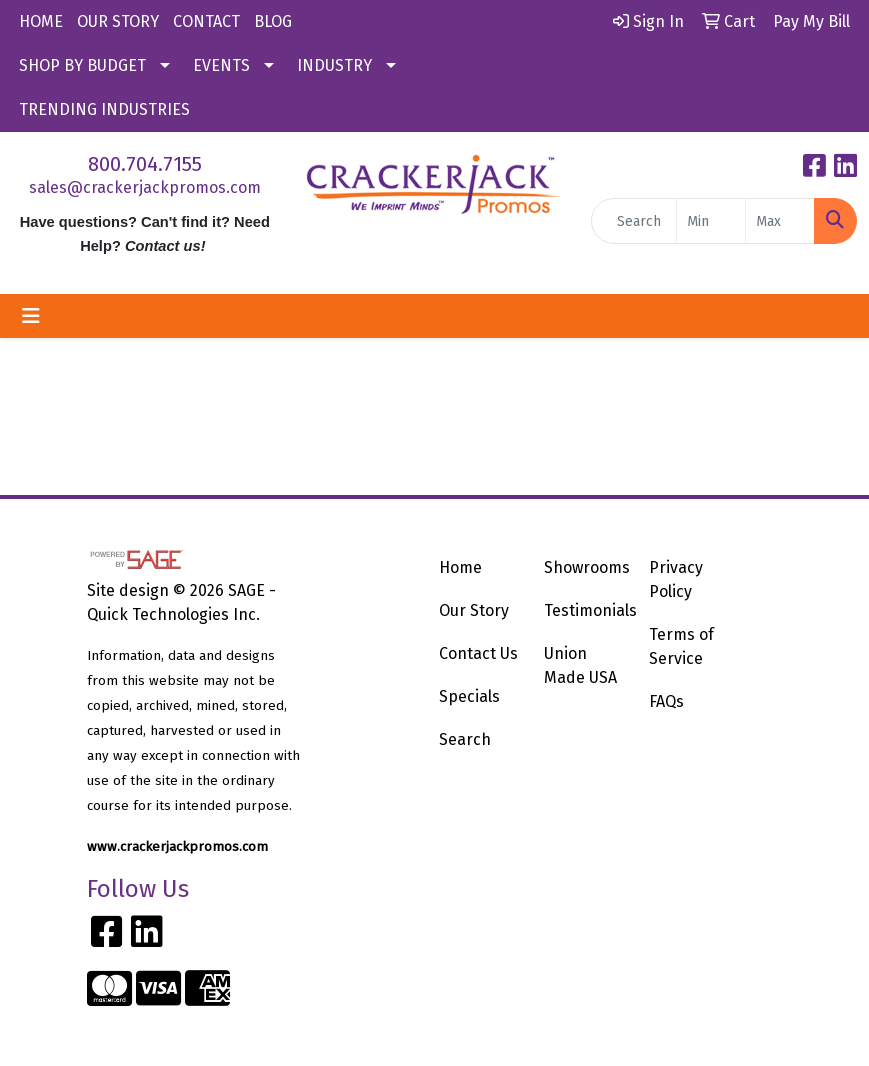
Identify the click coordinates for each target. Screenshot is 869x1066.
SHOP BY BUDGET (82, 65)
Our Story (474, 610)
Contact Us (478, 653)
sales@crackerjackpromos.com (145, 187)
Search (465, 739)
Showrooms (584, 567)
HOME (41, 21)
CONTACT (206, 21)
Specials (469, 696)
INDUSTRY (334, 65)
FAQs (666, 701)
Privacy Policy (676, 579)
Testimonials (584, 610)
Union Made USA (580, 665)
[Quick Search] (633, 221)
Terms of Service (681, 646)
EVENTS (221, 65)
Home (460, 567)
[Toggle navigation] (31, 316)
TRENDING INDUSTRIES (104, 109)
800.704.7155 (145, 164)
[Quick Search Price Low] (711, 221)
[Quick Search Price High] (780, 221)
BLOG (273, 21)
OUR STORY (118, 21)
